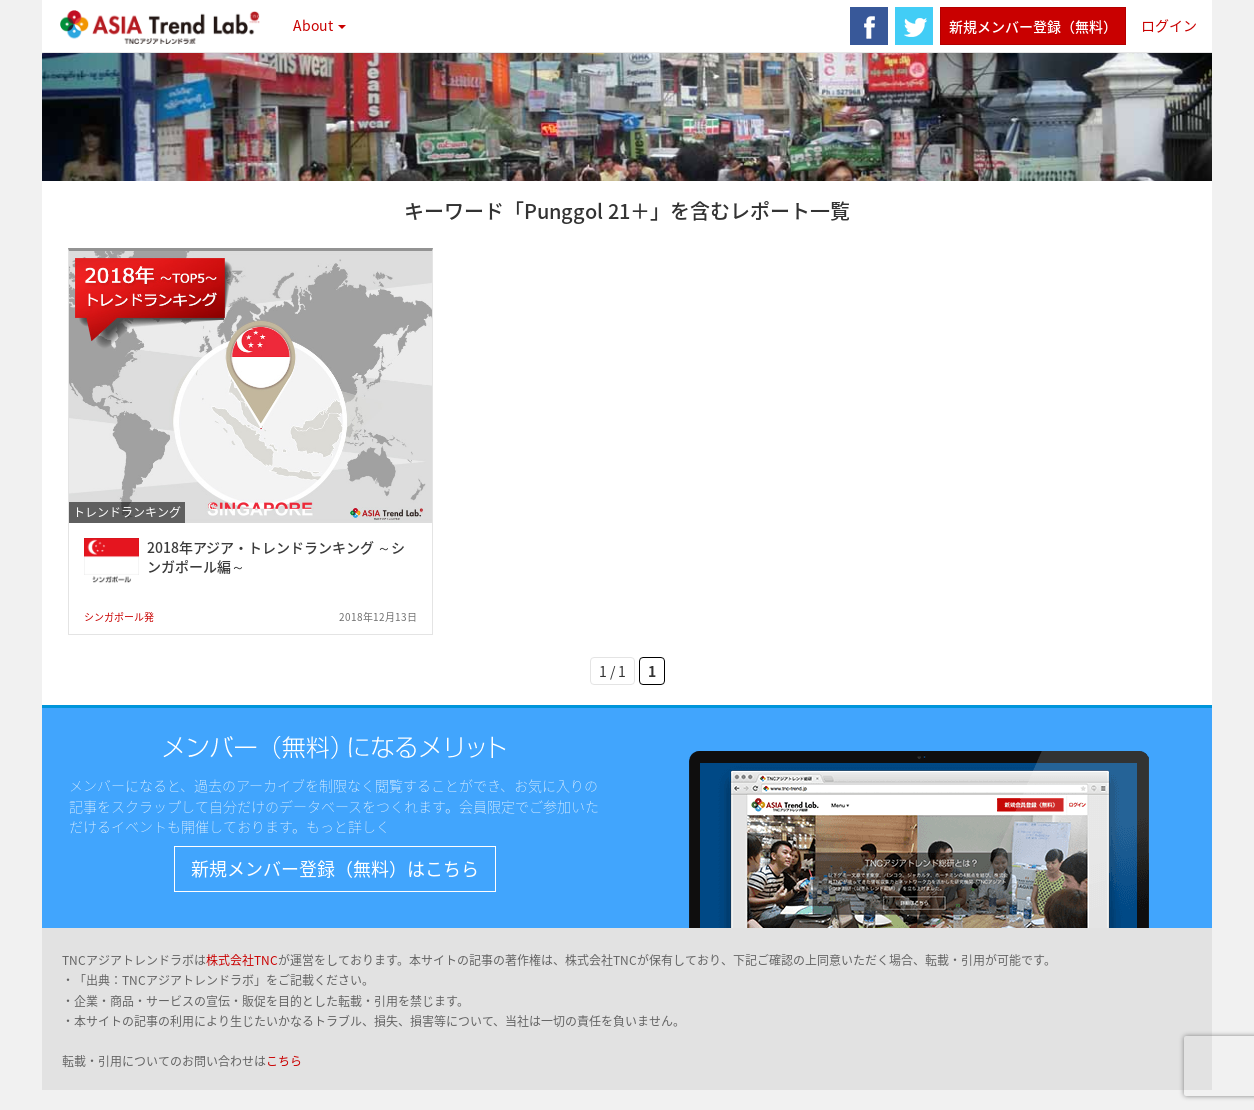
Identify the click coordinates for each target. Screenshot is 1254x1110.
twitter (914, 26)
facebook (869, 26)
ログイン (1169, 25)
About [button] (319, 25)
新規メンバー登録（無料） (1033, 26)
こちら (284, 1061)
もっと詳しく (348, 826)
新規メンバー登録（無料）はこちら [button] (335, 868)
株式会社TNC (242, 960)
